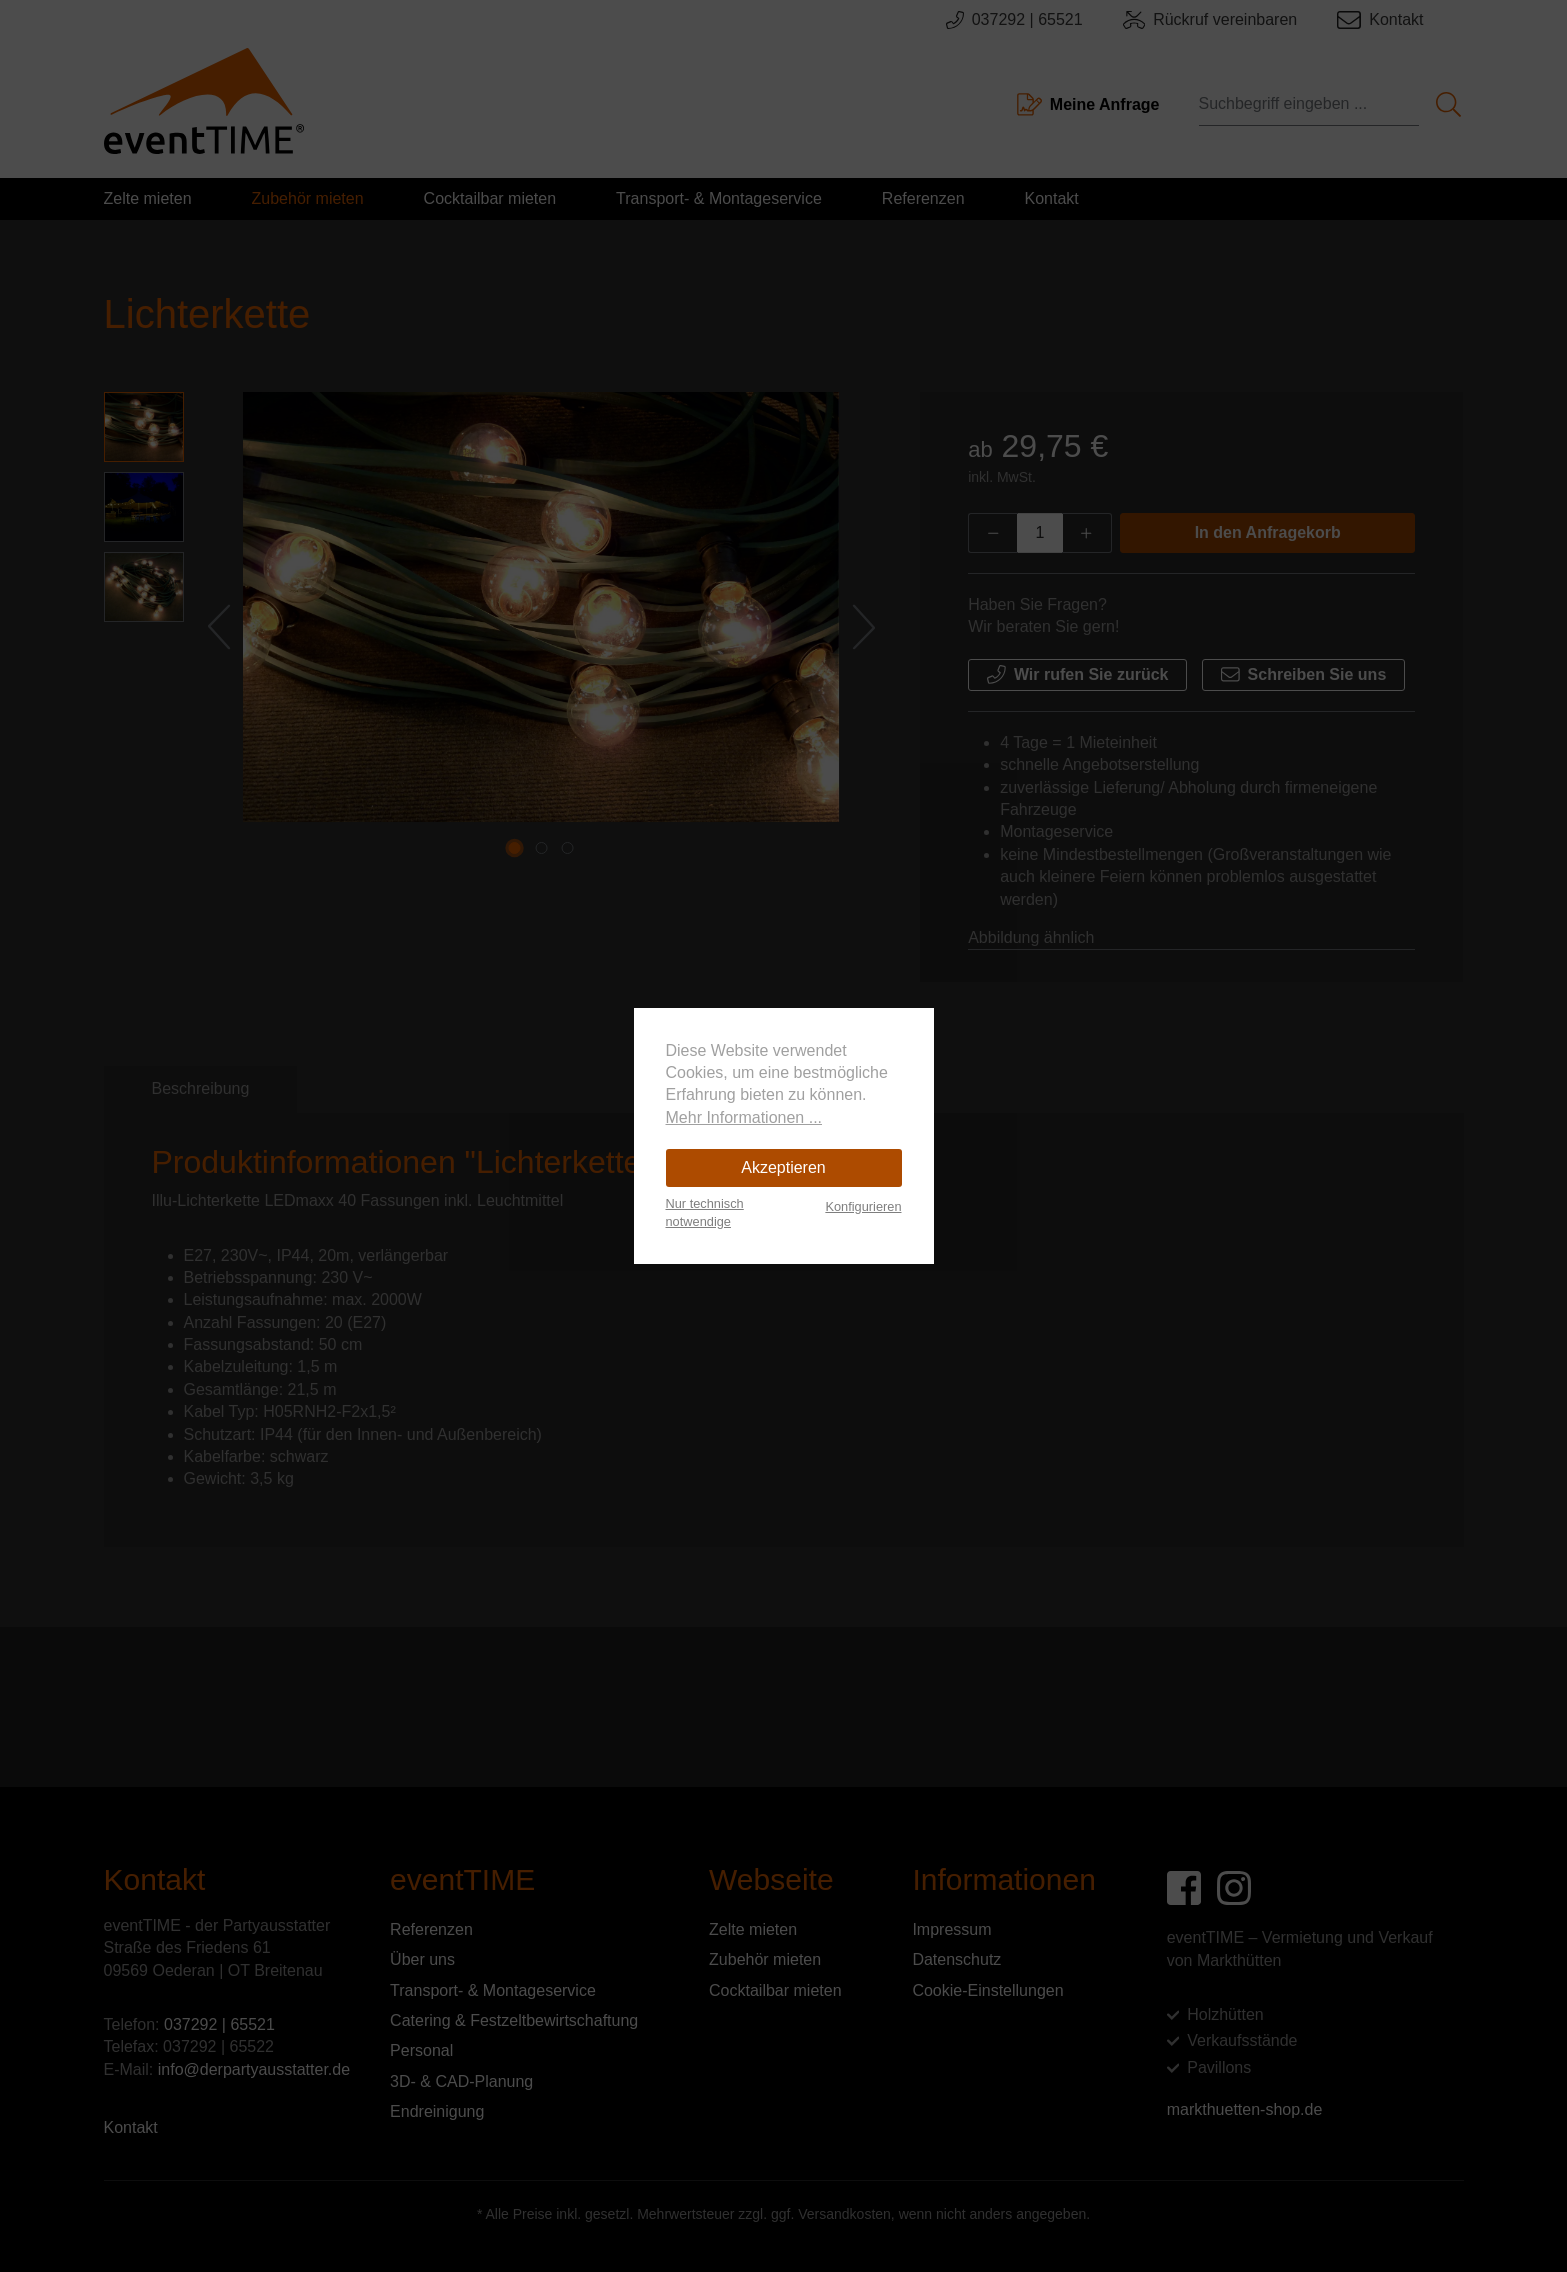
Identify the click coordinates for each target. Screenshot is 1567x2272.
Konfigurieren (863, 1206)
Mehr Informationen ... (744, 1117)
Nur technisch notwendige (705, 1212)
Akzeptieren (783, 1167)
